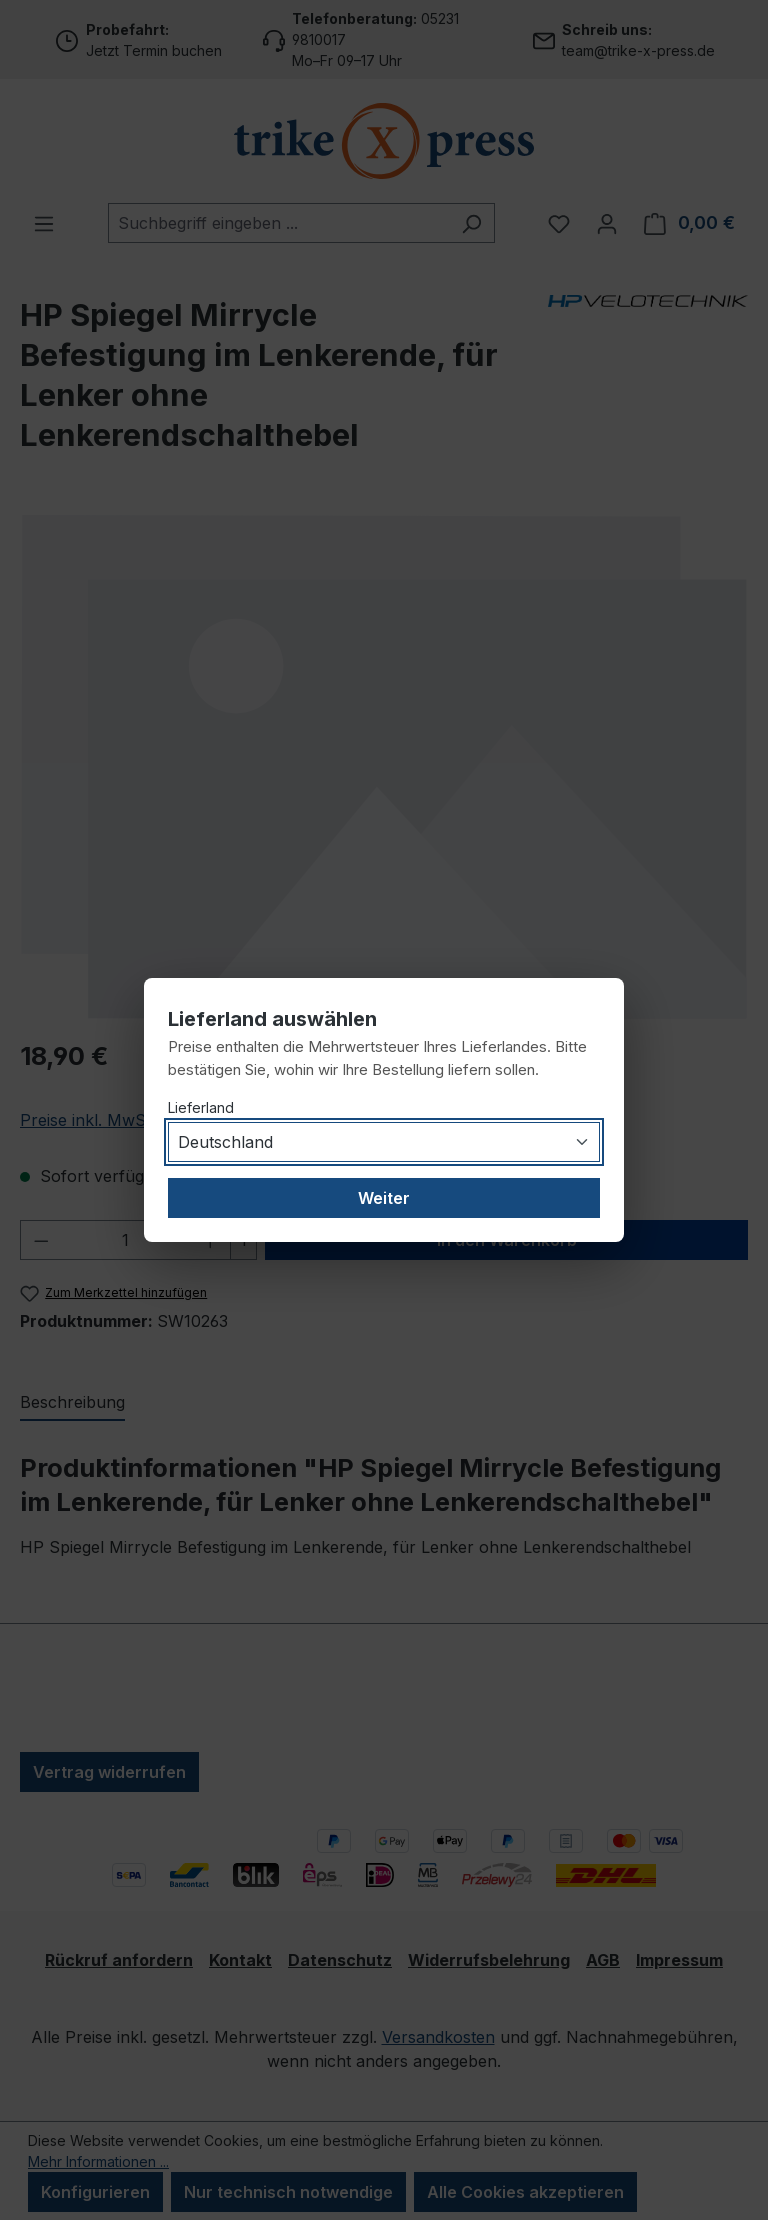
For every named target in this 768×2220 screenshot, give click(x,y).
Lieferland (201, 1107)
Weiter (384, 1198)
